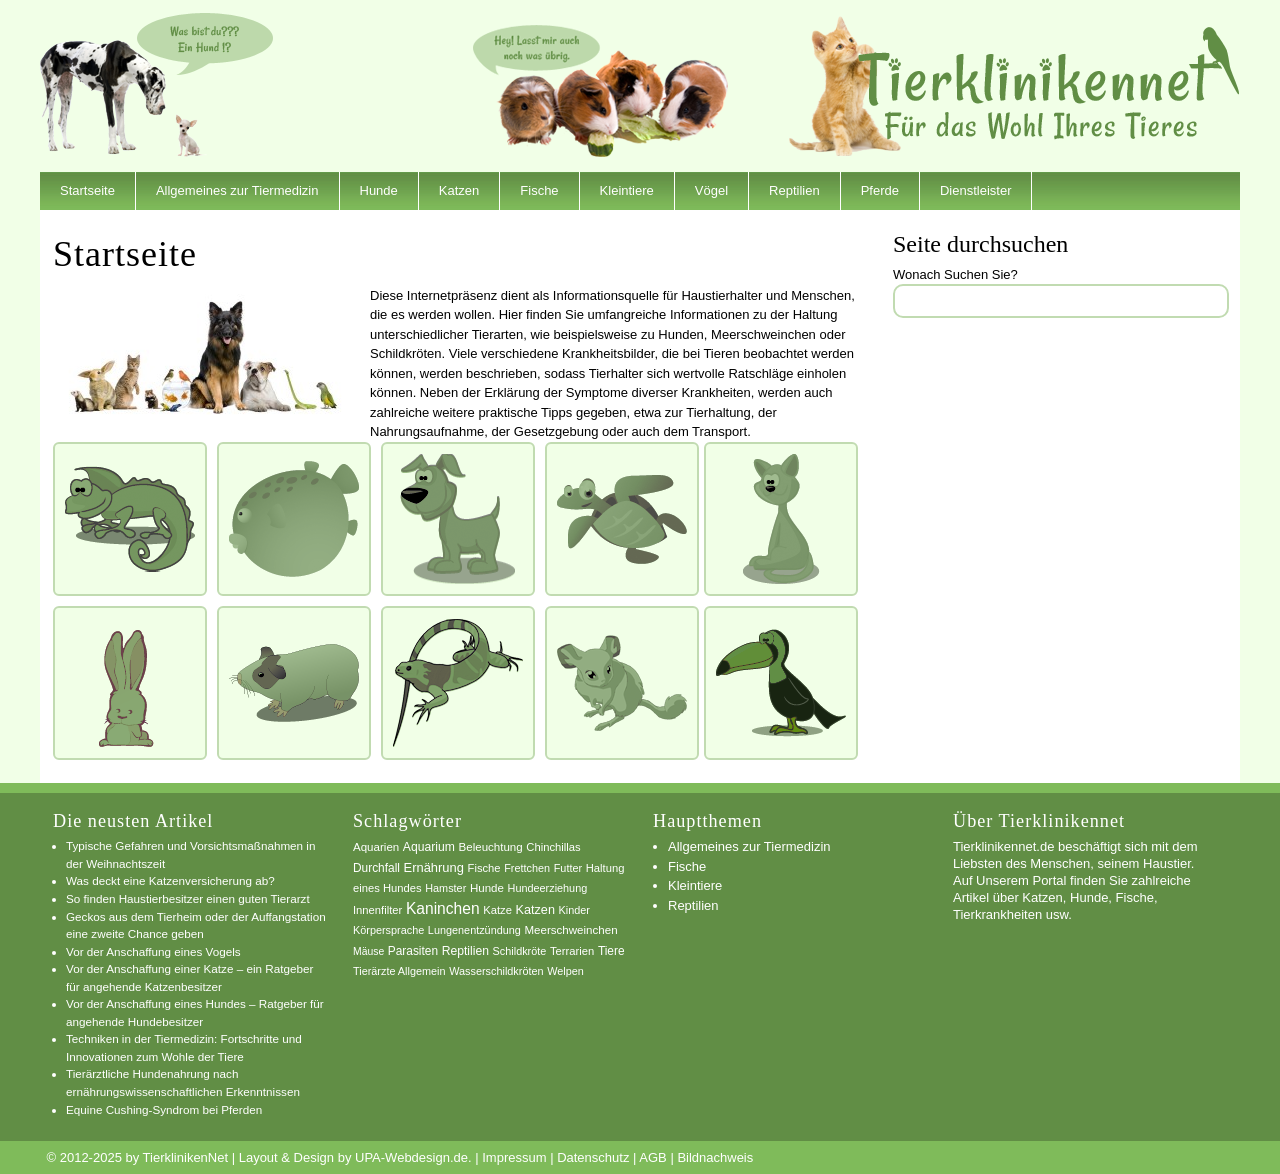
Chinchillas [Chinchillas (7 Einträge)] (553, 847)
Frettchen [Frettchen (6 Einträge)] (527, 868)
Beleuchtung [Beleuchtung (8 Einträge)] (491, 847)
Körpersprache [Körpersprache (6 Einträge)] (388, 930)
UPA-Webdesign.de (411, 1157)
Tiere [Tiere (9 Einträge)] (611, 951)
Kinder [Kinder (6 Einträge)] (574, 910)
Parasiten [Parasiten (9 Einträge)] (413, 951)
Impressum (514, 1157)
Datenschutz (593, 1157)
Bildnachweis (715, 1157)
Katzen (459, 190)
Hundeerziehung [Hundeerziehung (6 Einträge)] (548, 888)
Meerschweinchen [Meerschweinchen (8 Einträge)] (570, 930)
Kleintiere (627, 190)
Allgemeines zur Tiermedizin (237, 190)
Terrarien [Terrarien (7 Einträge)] (572, 951)
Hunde (379, 190)
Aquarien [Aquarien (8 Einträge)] (376, 847)
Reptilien (794, 190)
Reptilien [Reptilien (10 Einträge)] (465, 951)
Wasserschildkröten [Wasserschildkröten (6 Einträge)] (496, 971)
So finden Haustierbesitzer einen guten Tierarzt (188, 898)
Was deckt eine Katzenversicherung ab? (170, 880)
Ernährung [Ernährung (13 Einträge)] (434, 867)
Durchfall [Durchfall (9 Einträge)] (376, 868)
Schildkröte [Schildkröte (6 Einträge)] (520, 951)
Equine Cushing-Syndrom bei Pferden (164, 1109)
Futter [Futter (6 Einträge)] (568, 868)
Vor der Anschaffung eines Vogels (153, 951)
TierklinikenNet (1049, 83)
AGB (652, 1157)
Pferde (880, 190)
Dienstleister (976, 190)
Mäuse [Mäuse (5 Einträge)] (368, 951)
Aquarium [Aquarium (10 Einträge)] (429, 847)
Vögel (711, 190)
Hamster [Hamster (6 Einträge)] (445, 888)
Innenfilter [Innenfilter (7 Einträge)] (377, 910)
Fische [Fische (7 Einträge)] (484, 868)
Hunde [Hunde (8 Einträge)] (487, 888)
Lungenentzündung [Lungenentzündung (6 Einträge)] (474, 930)
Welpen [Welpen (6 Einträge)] (565, 971)
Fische (539, 190)
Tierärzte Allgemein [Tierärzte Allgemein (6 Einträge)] (399, 971)
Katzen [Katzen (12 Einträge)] (535, 910)
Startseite (87, 190)
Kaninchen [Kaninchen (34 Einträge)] (443, 908)
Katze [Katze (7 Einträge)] (497, 910)
